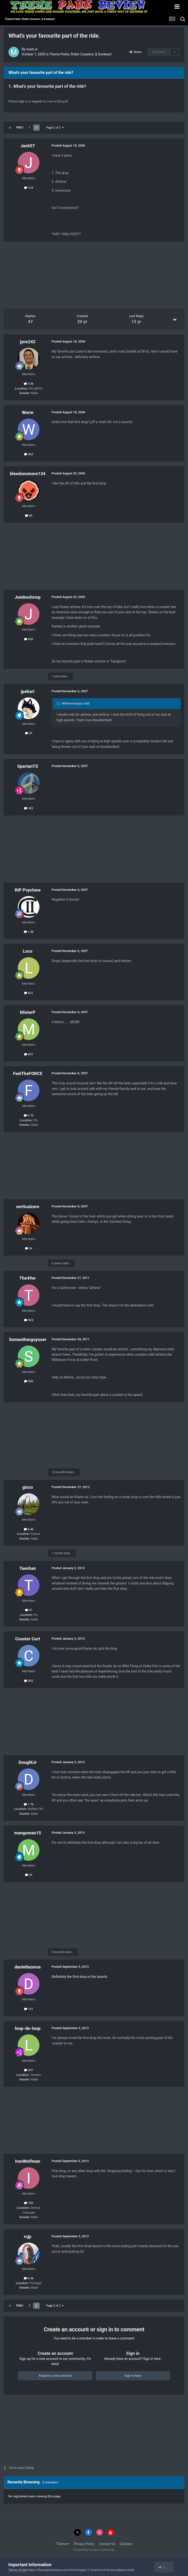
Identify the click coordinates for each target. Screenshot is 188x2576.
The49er (27, 1278)
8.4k (29, 1529)
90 (28, 515)
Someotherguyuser (27, 1339)
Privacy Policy (84, 2544)
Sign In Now (133, 2375)
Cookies (126, 2544)
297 (28, 2070)
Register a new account (55, 2375)
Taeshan (27, 1568)
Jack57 (27, 145)
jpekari (27, 691)
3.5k (29, 383)
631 (28, 993)
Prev (19, 127)
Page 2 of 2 (55, 127)
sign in (23, 101)
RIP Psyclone (28, 889)
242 (28, 808)
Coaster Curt (27, 1638)
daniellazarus (27, 1966)
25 (28, 733)
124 (28, 187)
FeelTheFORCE (27, 1073)
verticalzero (27, 1206)
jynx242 (28, 341)
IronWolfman (27, 2161)
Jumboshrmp (28, 597)
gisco (27, 1487)
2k (28, 1248)
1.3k (29, 932)
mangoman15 (27, 1832)
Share (135, 52)
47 (28, 1610)
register (37, 101)
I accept (166, 2567)
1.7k (29, 1804)
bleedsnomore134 (27, 473)
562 (28, 454)
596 (28, 1381)
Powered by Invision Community (94, 2550)
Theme (62, 2544)
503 (28, 1320)
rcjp (27, 2236)
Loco (27, 951)
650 (28, 639)
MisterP (28, 1012)
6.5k (29, 2278)
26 (28, 1875)
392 (28, 1681)
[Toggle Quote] (58, 703)
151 (28, 2009)
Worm (27, 412)
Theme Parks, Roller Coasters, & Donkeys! (81, 54)
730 (28, 2203)
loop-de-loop (28, 2028)
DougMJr (28, 1762)
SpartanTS (27, 766)
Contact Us (107, 2544)
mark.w (32, 49)
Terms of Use (17, 2570)
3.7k (29, 1115)
